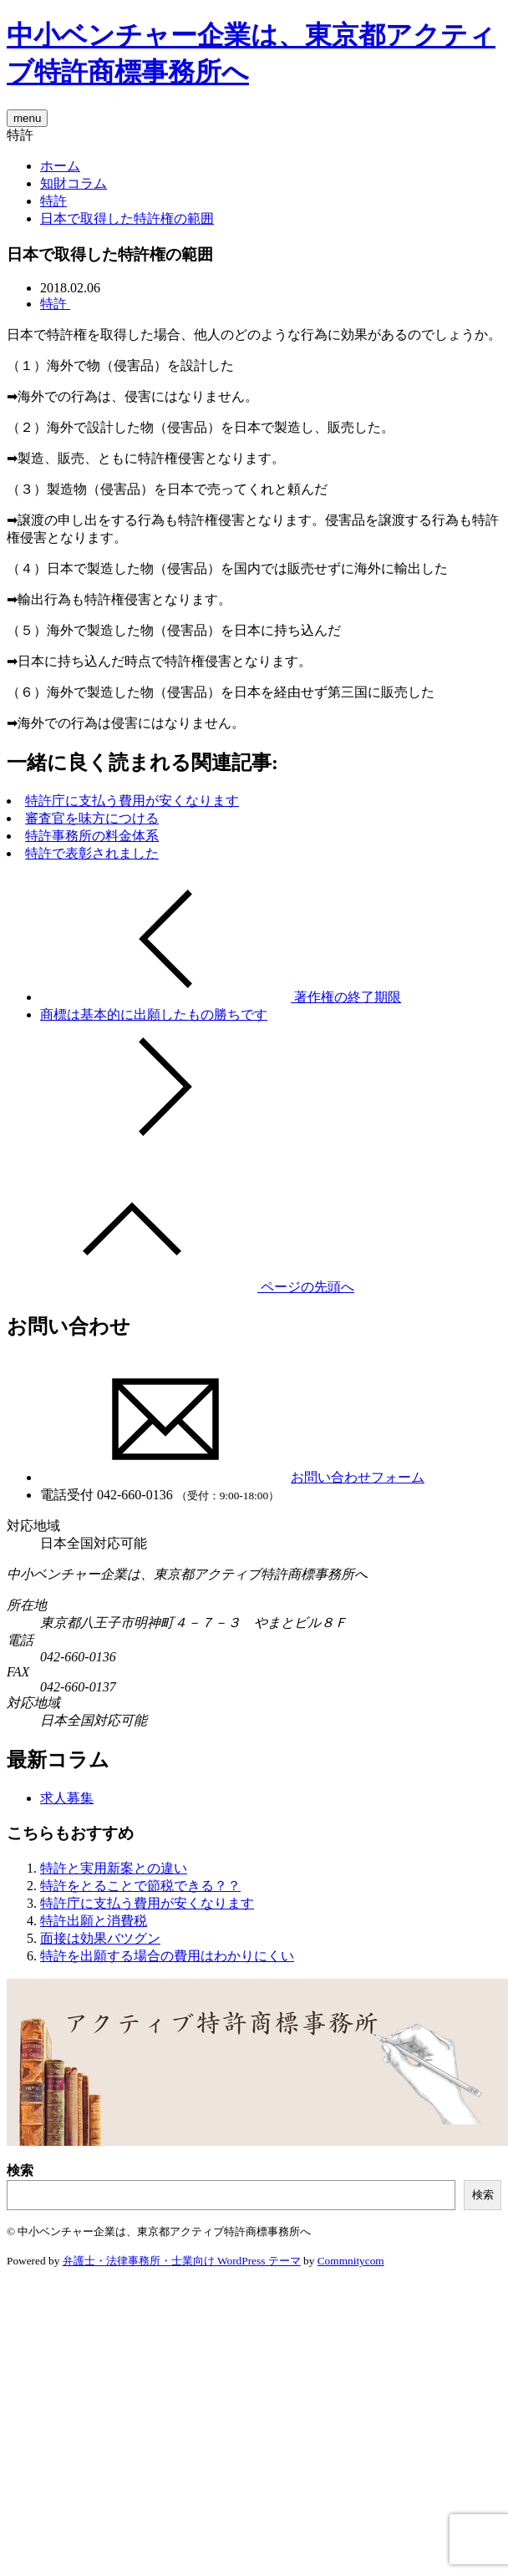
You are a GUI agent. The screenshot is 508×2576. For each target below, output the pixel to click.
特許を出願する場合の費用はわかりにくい (167, 1956)
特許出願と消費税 (93, 1921)
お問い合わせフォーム (232, 1477)
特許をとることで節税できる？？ (140, 1886)
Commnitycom (351, 2260)
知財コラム (73, 183)
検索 (20, 2170)
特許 (53, 201)
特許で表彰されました (92, 853)
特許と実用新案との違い (113, 1868)
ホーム (60, 166)
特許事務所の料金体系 (92, 836)
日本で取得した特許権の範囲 (127, 218)
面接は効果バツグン (100, 1938)
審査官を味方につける (92, 818)
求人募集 (67, 1798)
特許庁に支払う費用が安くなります (132, 801)
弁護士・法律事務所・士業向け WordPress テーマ (182, 2260)
